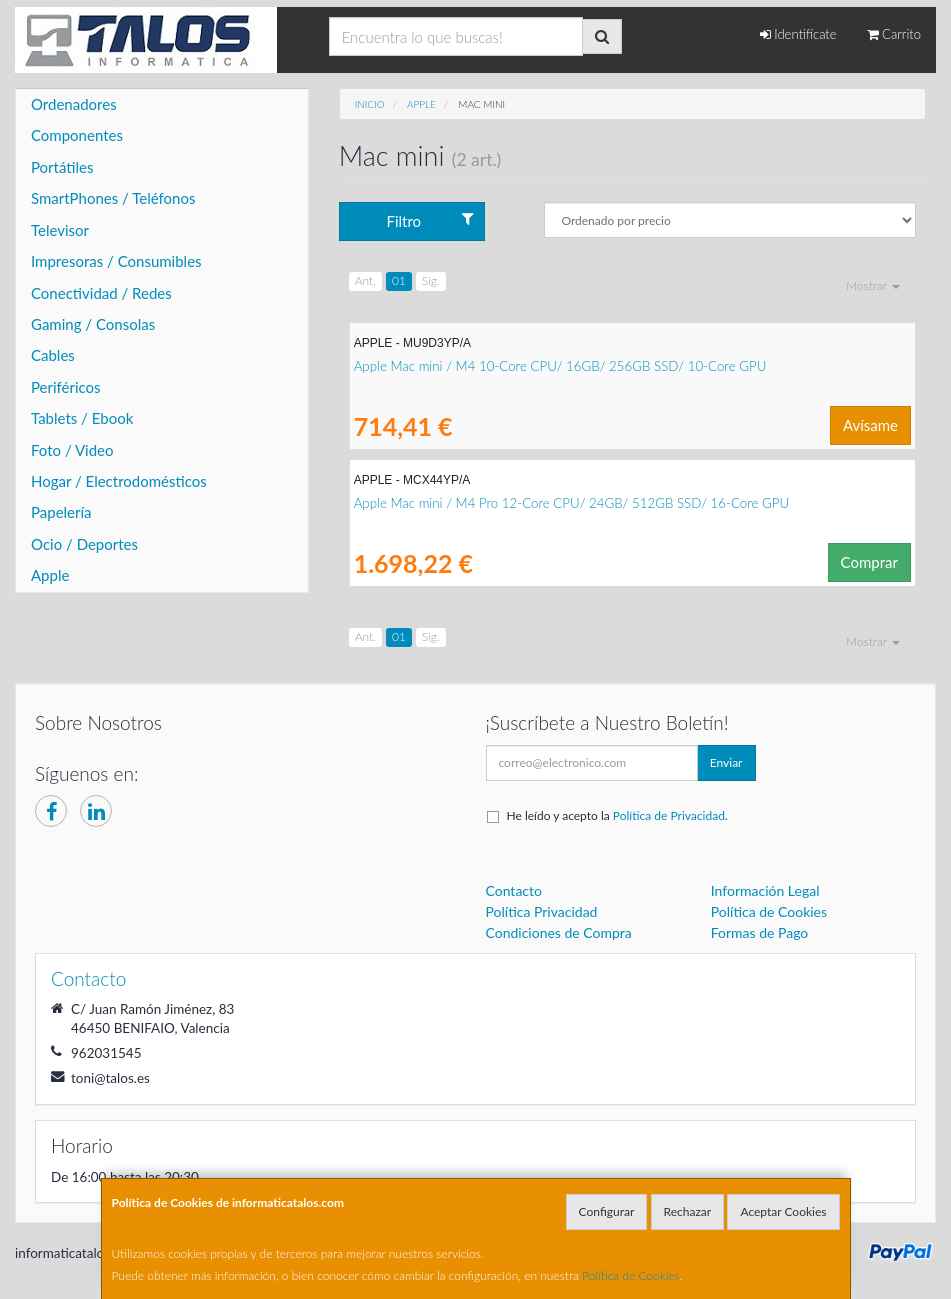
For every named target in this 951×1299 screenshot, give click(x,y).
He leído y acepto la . (617, 815)
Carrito (894, 34)
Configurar (607, 1211)
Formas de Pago (760, 932)
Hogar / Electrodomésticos (119, 481)
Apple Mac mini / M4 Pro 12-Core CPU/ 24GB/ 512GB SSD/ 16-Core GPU (572, 503)
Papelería (61, 512)
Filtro (431, 220)
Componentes (77, 135)
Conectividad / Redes (101, 293)
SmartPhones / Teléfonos (113, 198)
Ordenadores (74, 104)
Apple (50, 575)
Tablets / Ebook (82, 418)
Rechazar (688, 1211)
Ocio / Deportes (84, 544)
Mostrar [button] (873, 285)
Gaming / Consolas (93, 324)
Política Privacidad (542, 911)
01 (399, 280)
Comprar (869, 562)
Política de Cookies (631, 1275)
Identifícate (798, 34)
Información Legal (765, 890)
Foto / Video (72, 450)
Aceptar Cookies (783, 1211)
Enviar (726, 762)
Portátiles (62, 167)
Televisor (60, 230)
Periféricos (66, 387)
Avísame (870, 425)
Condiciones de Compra (559, 932)
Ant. (365, 280)
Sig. (431, 280)
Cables (53, 355)
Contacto (514, 890)
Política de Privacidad (669, 815)
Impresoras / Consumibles (116, 261)
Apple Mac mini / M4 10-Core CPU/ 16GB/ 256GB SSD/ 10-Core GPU (560, 366)
